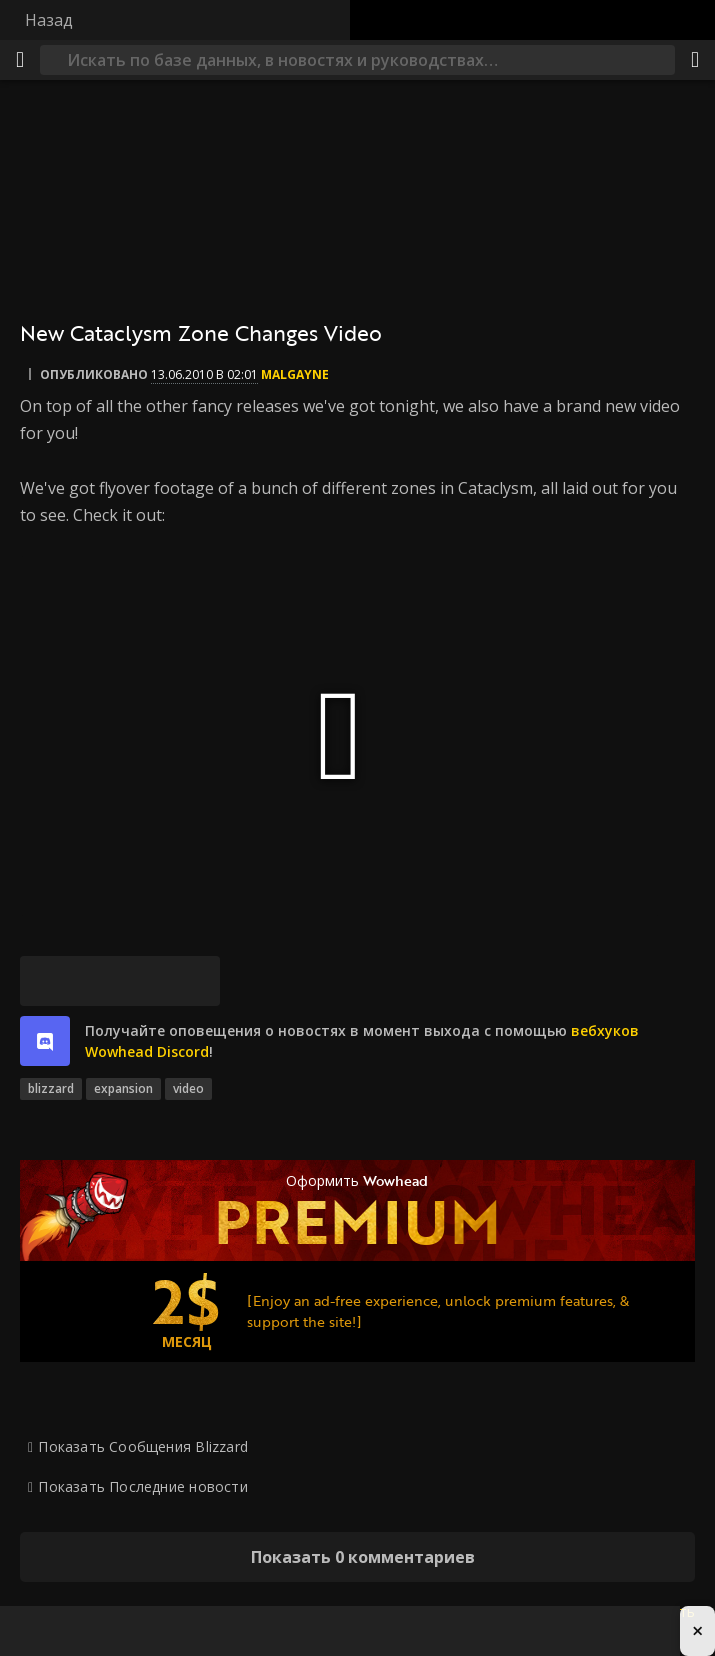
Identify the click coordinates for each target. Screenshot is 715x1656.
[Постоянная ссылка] (195, 981)
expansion (123, 1088)
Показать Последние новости (142, 1486)
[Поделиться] (695, 60)
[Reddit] (145, 981)
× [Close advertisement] (697, 1630)
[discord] (45, 1041)
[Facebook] (95, 981)
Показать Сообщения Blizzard (143, 1446)
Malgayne (295, 374)
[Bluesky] (45, 981)
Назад (49, 20)
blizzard (51, 1088)
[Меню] (20, 60)
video (188, 1088)
